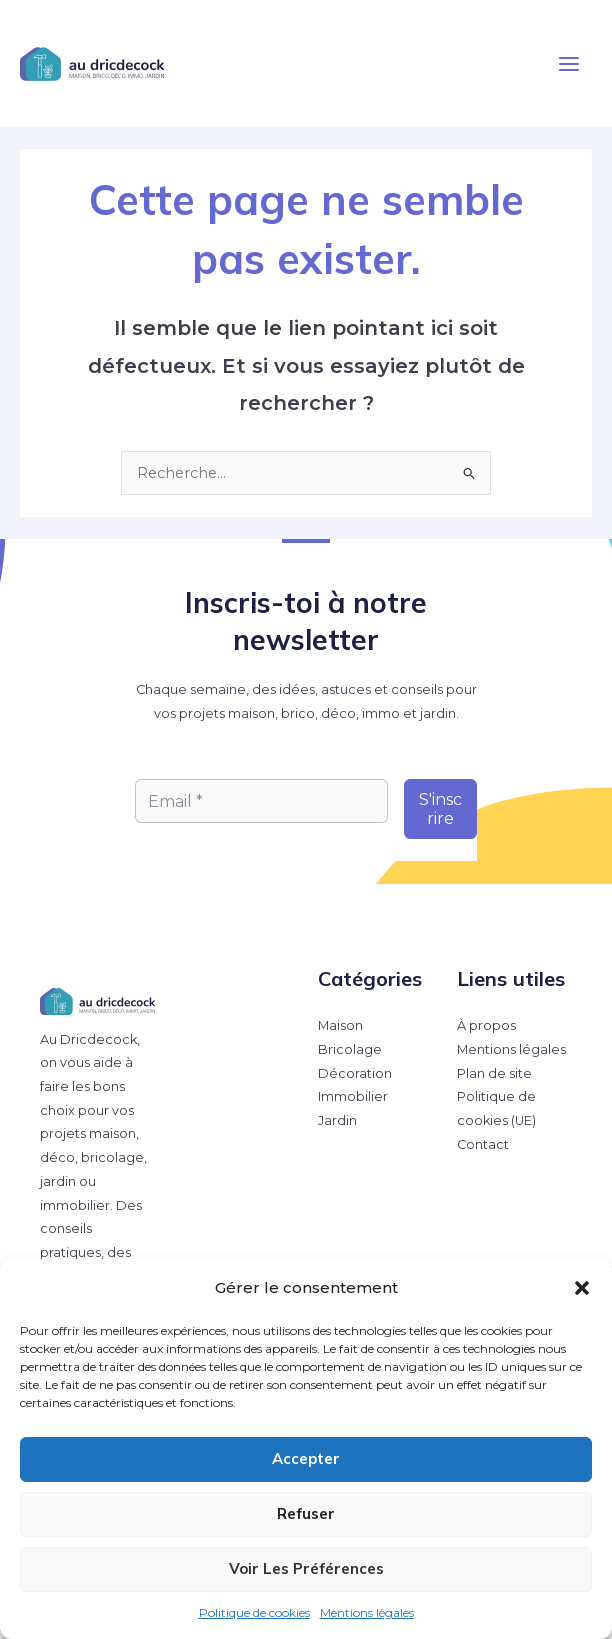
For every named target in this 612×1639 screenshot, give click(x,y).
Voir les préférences (306, 1568)
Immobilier (353, 1096)
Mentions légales (367, 1612)
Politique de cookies (254, 1612)
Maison (340, 1025)
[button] (582, 1288)
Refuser (306, 1513)
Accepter (306, 1458)
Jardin (337, 1120)
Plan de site (494, 1073)
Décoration (355, 1073)
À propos (486, 1025)
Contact (483, 1144)
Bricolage (350, 1049)
